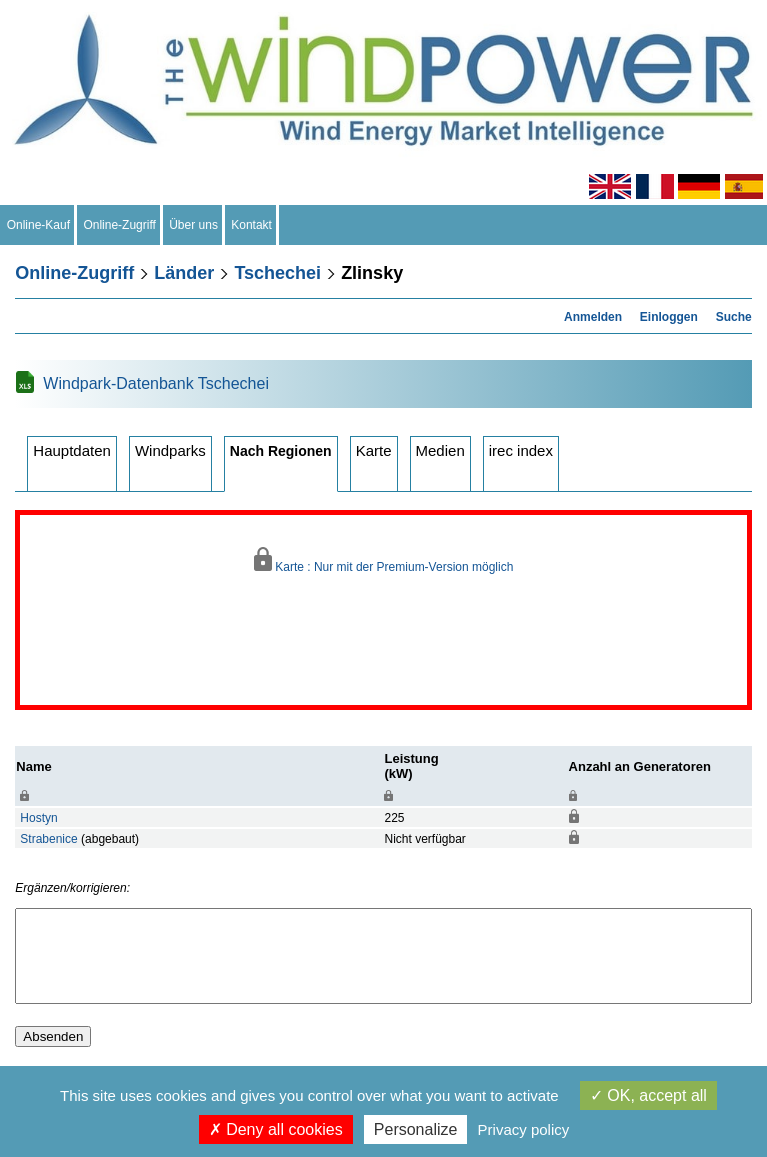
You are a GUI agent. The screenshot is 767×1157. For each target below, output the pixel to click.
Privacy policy (524, 1129)
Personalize (416, 1129)
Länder (184, 273)
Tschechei (277, 273)
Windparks (170, 450)
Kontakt (252, 225)
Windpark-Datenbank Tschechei (156, 383)
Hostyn (38, 818)
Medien (440, 450)
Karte (374, 450)
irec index (521, 450)
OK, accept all (648, 1095)
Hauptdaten (72, 450)
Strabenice (48, 839)
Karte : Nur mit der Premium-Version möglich (384, 560)
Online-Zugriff (120, 225)
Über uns (194, 225)
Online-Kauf (38, 225)
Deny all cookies (276, 1129)
